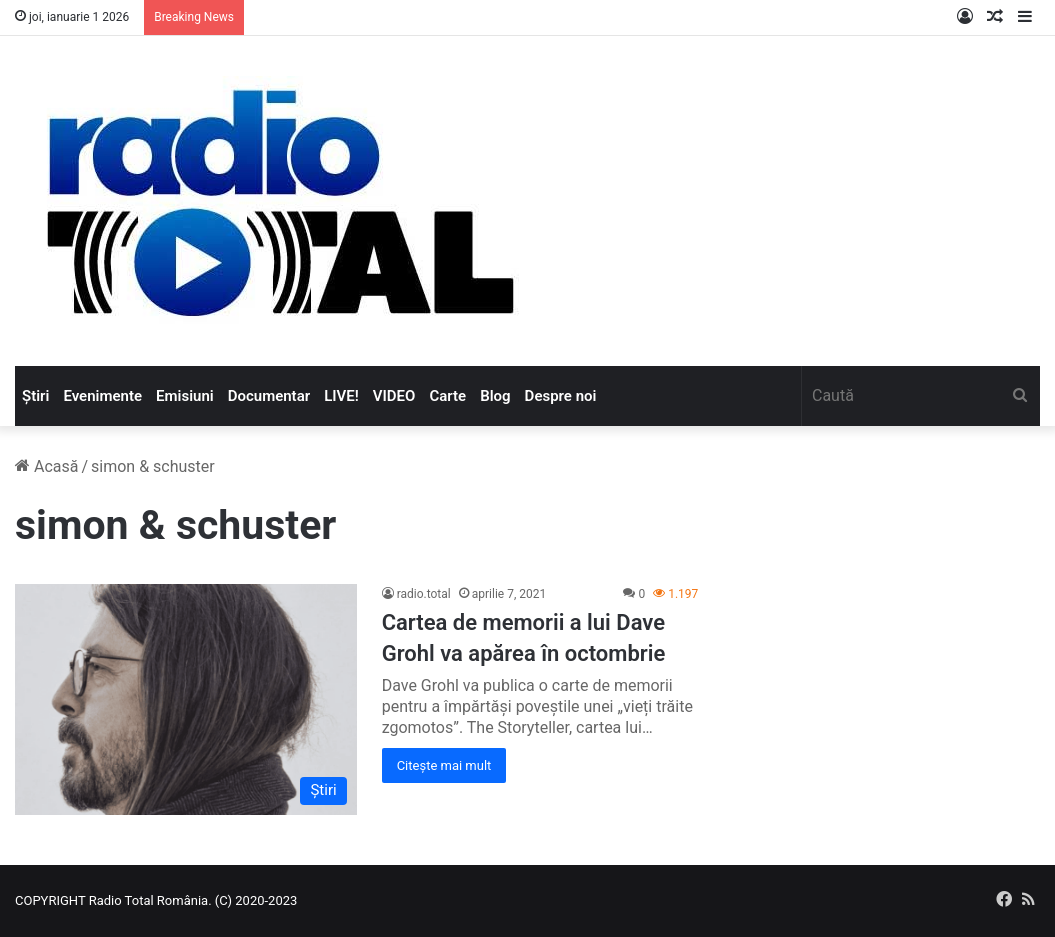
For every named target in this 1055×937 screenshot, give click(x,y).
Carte (447, 396)
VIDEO (394, 396)
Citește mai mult (444, 765)
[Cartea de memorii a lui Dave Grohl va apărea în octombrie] (186, 699)
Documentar (269, 396)
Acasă (46, 466)
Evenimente (102, 396)
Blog (495, 396)
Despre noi (561, 396)
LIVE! (341, 396)
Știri (35, 396)
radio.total (424, 594)
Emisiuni (185, 396)
